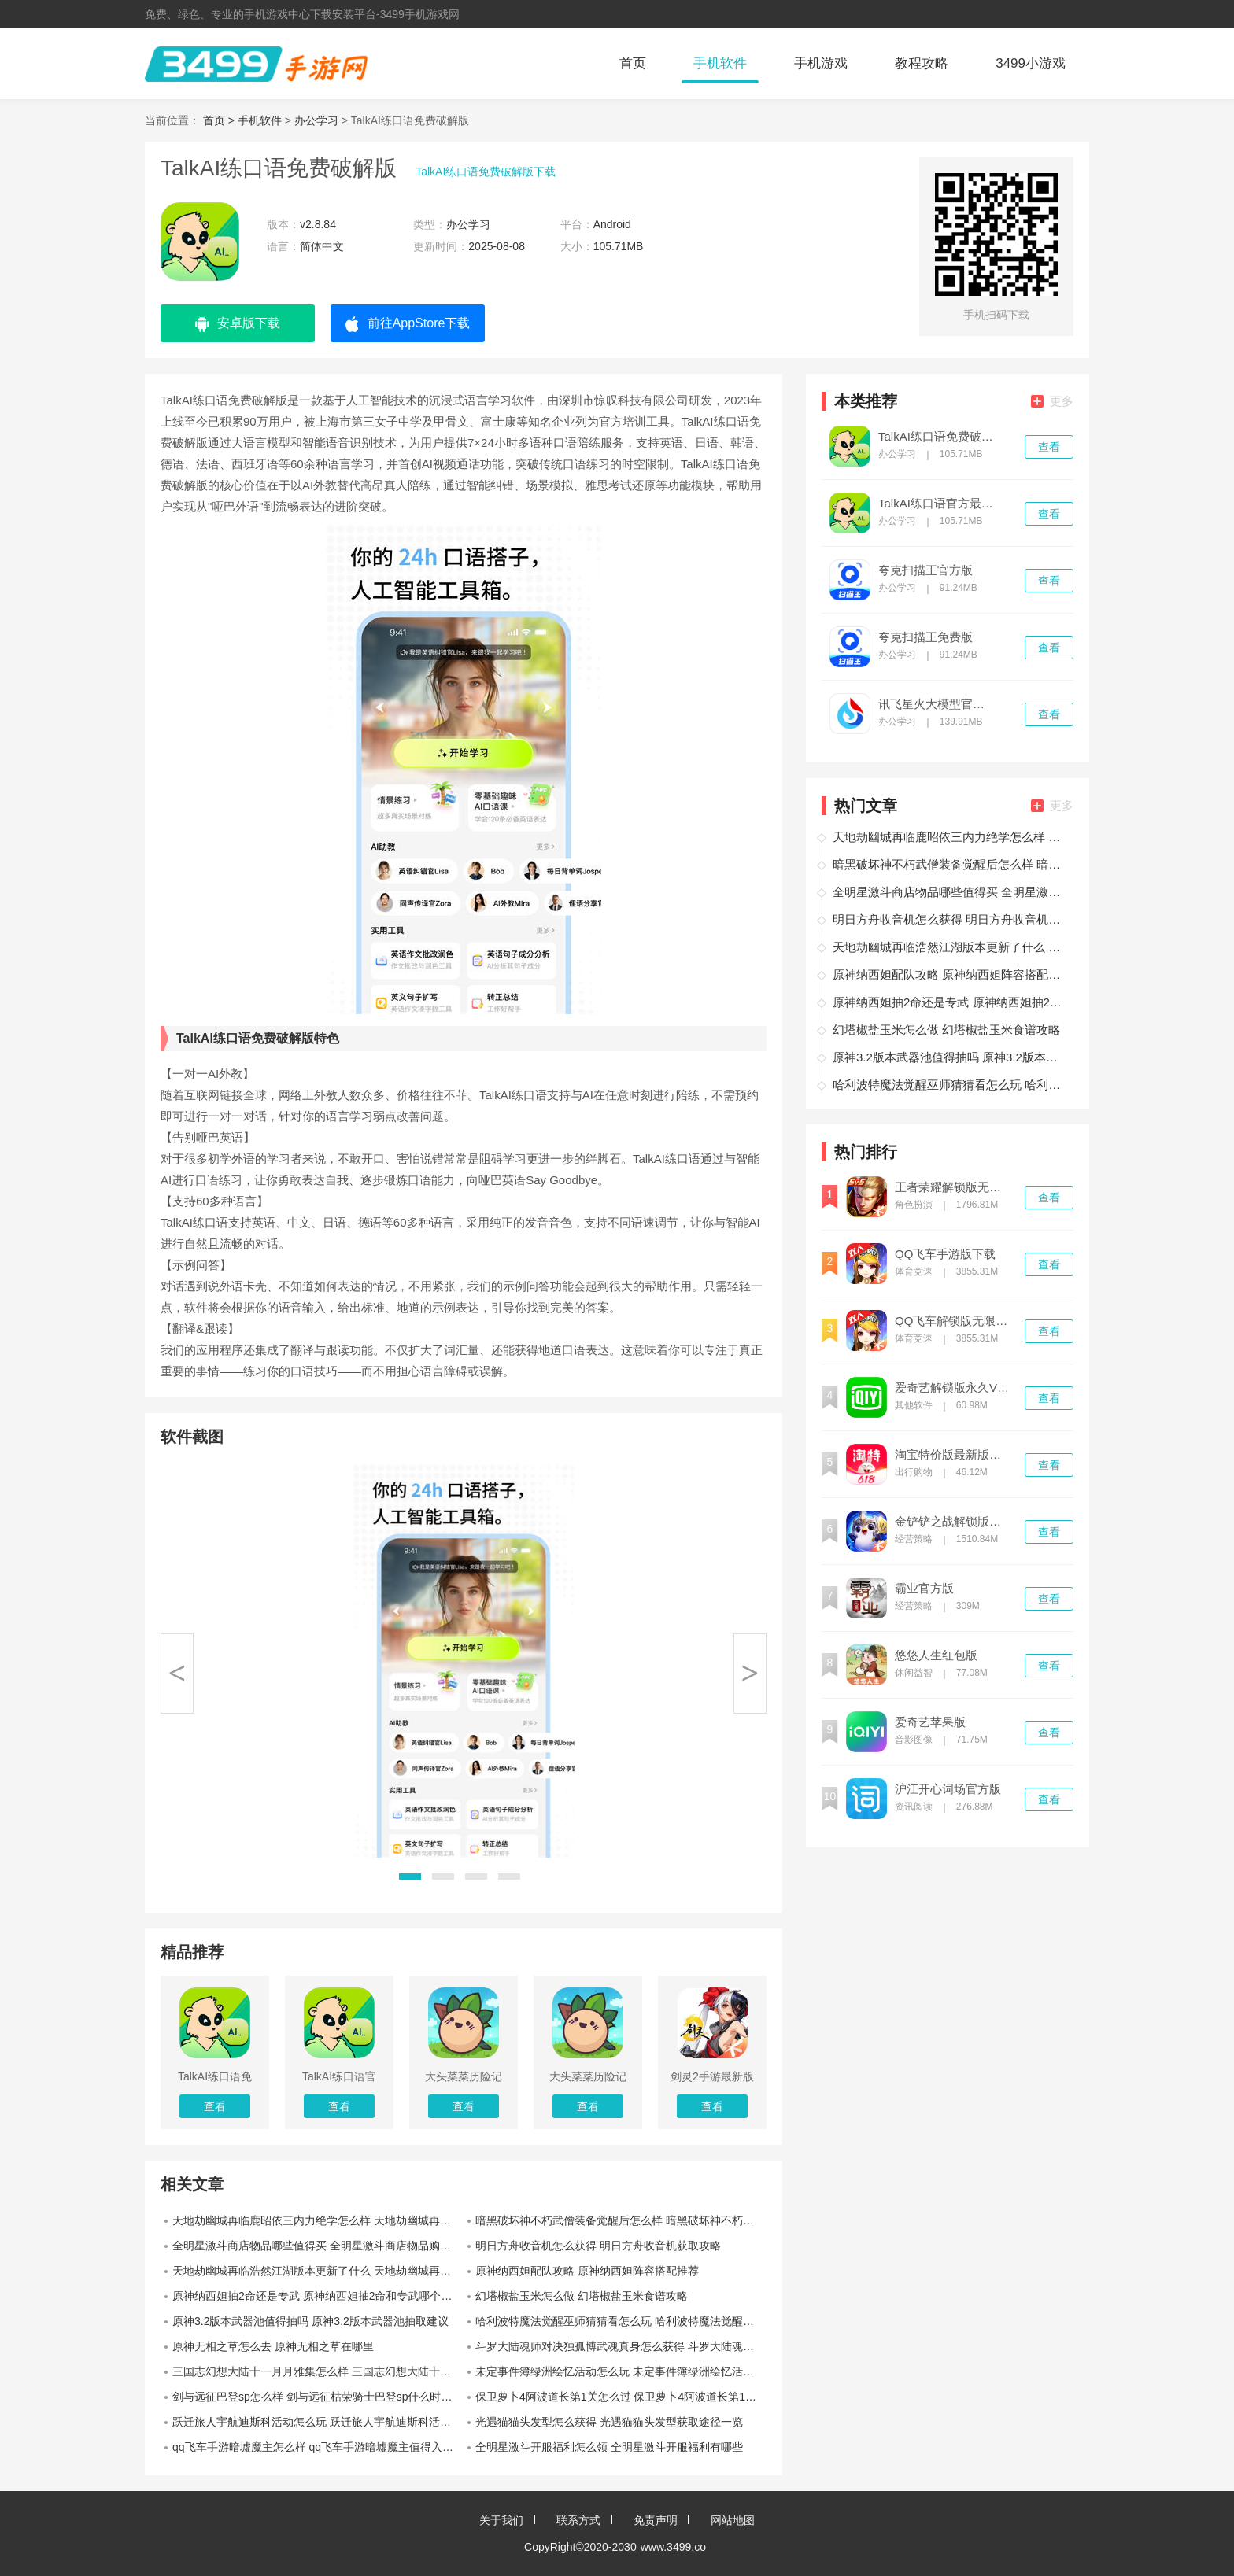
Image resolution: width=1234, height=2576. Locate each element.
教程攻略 (921, 63)
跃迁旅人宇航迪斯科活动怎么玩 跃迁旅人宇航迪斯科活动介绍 (318, 2421)
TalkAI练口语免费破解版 (936, 436)
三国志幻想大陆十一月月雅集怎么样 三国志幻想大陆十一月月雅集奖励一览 (318, 2371)
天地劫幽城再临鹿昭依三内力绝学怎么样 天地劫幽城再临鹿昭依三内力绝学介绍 (318, 2220)
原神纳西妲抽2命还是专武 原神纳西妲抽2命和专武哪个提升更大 (318, 2296)
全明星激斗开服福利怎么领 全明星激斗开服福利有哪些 (609, 2447)
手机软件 (720, 63)
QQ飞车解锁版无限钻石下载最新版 (953, 1321)
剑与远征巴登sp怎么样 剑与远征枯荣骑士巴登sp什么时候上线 (318, 2396)
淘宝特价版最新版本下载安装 (953, 1455)
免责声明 (656, 2520)
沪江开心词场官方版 (948, 1789)
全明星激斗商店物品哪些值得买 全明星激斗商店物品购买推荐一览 (318, 2245)
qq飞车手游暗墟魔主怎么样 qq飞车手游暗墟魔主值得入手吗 (318, 2447)
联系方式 (578, 2520)
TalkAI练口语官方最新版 (936, 503)
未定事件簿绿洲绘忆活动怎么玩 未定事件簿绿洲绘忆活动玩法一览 (621, 2371)
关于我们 (501, 2520)
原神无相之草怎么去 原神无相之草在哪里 (273, 2346)
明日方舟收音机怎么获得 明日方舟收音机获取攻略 (598, 2245)
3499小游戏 (1031, 63)
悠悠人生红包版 (936, 1655)
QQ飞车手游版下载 (945, 1254)
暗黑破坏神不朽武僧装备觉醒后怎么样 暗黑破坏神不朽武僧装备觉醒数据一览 (621, 2220)
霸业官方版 (924, 1588)
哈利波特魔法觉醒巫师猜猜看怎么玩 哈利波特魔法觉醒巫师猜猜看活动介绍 (621, 2321)
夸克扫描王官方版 (925, 570)
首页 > (220, 120)
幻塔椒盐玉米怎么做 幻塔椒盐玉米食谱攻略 (581, 2296)
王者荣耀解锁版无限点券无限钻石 (953, 1187)
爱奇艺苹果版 (930, 1722)
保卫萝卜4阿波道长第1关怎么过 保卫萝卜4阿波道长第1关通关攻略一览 (621, 2396)
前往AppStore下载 (408, 324)
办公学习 (316, 120)
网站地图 (733, 2520)
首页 (632, 63)
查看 (1049, 447)
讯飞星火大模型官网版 (936, 704)
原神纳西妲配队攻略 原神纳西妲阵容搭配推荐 (587, 2270)
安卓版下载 (237, 324)
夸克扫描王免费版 (925, 637)
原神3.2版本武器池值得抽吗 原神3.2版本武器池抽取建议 (310, 2321)
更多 (1052, 401)
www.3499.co (673, 2546)
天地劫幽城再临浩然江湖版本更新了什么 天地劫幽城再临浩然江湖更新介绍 (318, 2270)
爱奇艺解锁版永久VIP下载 (953, 1388)
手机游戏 (821, 63)
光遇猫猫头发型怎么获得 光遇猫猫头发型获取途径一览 (609, 2421)
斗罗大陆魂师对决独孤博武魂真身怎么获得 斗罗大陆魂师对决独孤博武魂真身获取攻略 (621, 2346)
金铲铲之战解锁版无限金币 (953, 1521)
